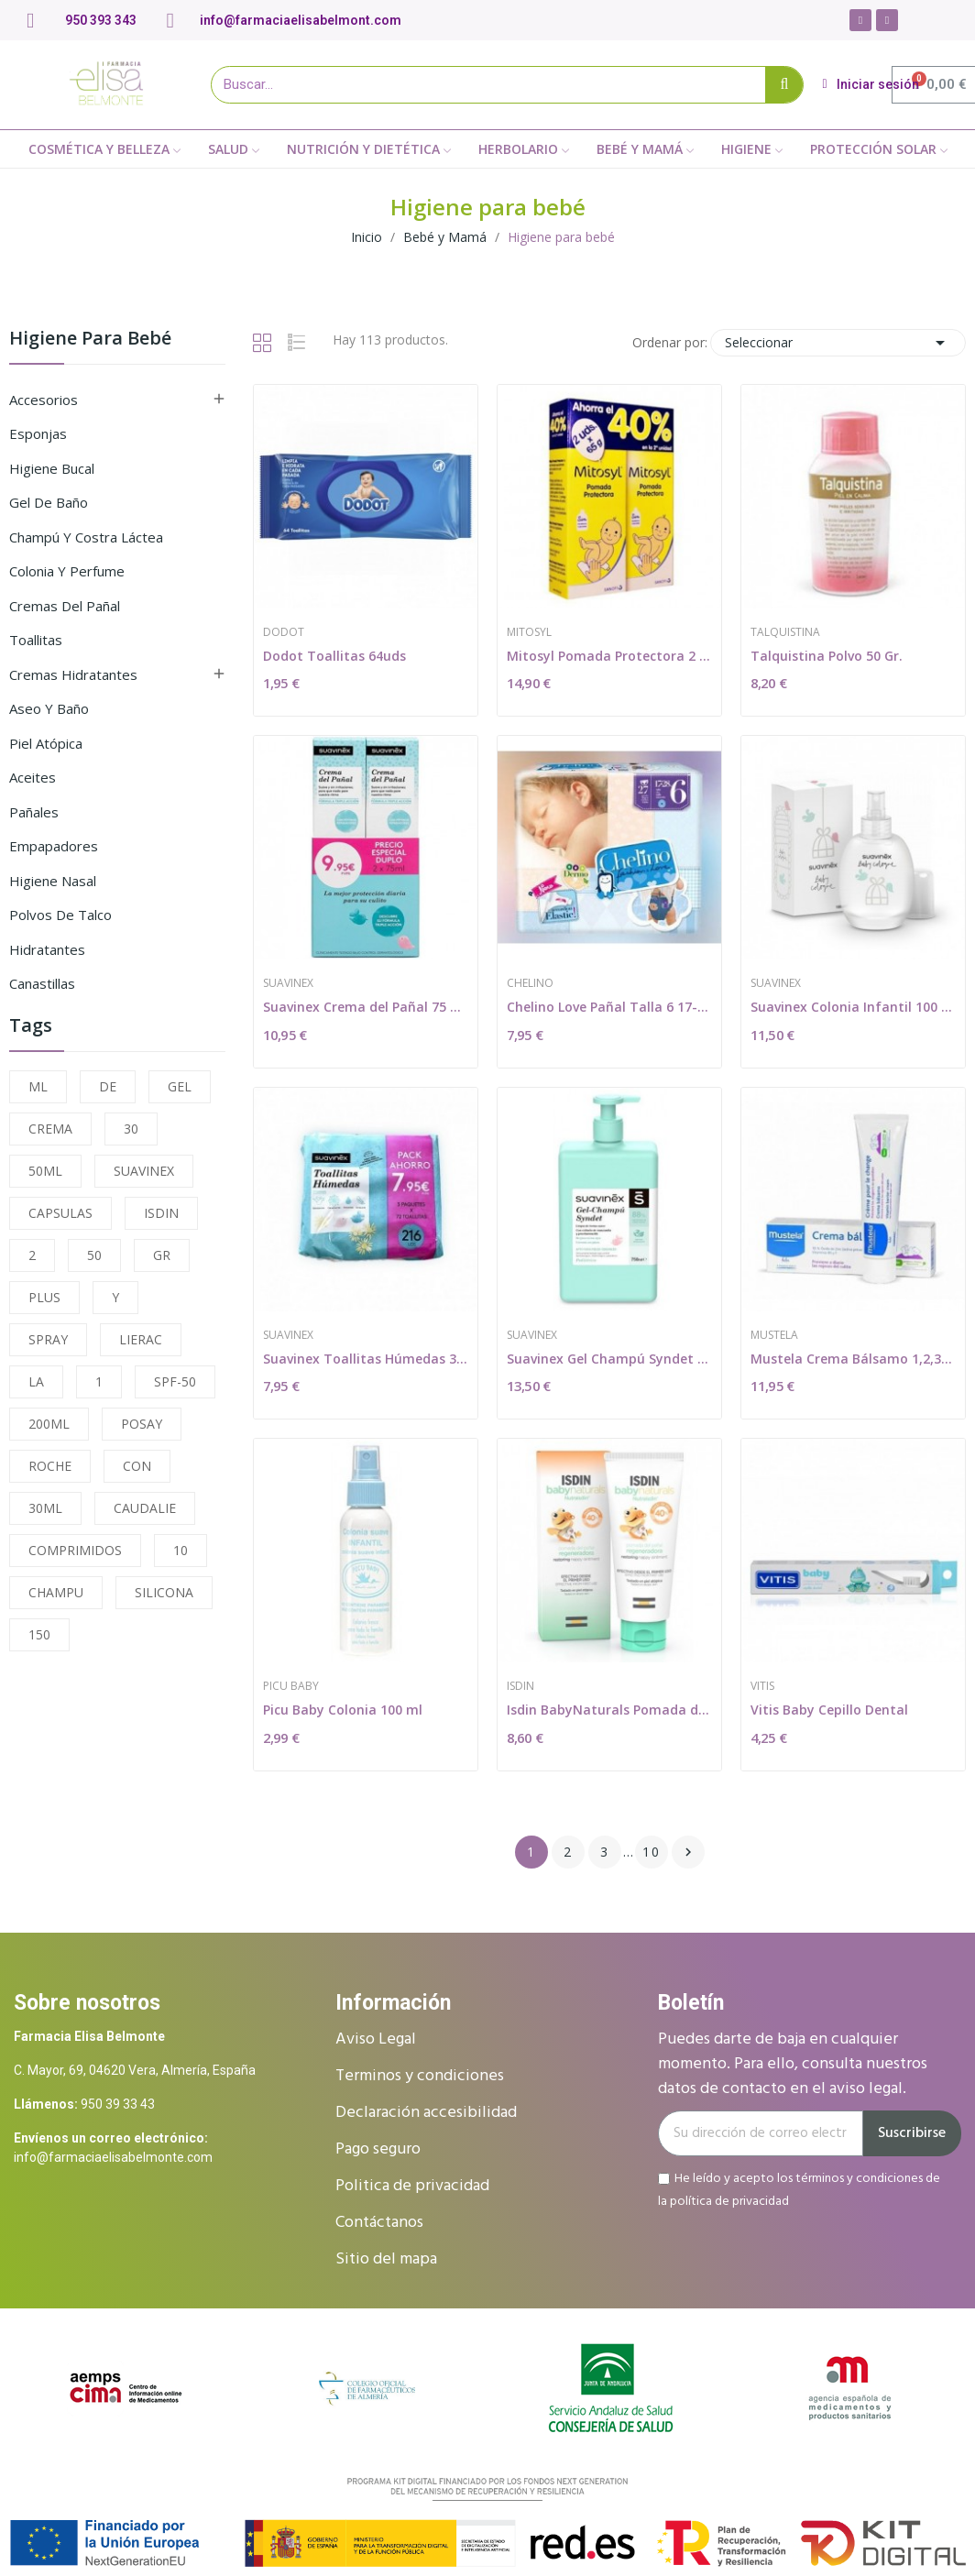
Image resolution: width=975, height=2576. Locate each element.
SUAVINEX (144, 1170)
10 (180, 1550)
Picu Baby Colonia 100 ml (342, 1709)
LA (36, 1381)
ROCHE (49, 1465)
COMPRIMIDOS (75, 1550)
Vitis (762, 1686)
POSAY (141, 1423)
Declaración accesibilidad (426, 2112)
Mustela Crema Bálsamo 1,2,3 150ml (853, 1358)
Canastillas (42, 983)
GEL (180, 1086)
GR (161, 1255)
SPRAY (48, 1339)
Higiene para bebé (90, 339)
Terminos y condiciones (419, 2076)
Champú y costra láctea (86, 537)
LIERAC (140, 1339)
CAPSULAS (60, 1213)
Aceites (32, 777)
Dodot (283, 632)
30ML (45, 1508)
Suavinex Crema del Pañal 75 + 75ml (365, 1006)
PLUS (44, 1297)
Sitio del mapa (386, 2259)
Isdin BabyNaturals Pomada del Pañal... (609, 1709)
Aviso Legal (375, 2039)
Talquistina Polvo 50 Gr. (826, 655)
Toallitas (35, 639)
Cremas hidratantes (73, 674)
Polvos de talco (60, 914)
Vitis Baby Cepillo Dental (829, 1709)
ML (38, 1086)
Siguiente (688, 1852)
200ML (49, 1423)
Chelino (530, 983)
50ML (45, 1170)
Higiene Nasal (52, 880)
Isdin (520, 1686)
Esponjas (38, 433)
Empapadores (53, 846)
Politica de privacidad (412, 2186)
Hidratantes (47, 949)
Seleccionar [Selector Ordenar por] (838, 343)
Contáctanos (379, 2222)
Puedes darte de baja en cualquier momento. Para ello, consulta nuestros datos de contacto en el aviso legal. (792, 2064)
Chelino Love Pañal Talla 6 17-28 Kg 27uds (609, 1006)
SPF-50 (175, 1381)
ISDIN (161, 1213)
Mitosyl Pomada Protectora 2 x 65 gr (609, 655)
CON (137, 1465)
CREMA (50, 1128)
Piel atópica (45, 743)
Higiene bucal (51, 468)
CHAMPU (55, 1592)
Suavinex (288, 983)
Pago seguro (378, 2149)
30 (131, 1128)
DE (107, 1086)
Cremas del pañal (64, 606)
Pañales (34, 812)
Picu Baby (291, 1686)
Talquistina (785, 632)
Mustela (774, 1335)
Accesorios (43, 399)
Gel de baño (48, 502)
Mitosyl (529, 632)
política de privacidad (729, 2200)
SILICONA (164, 1592)
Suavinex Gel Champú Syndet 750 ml (609, 1358)
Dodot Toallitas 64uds (334, 655)
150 (39, 1634)
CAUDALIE (145, 1508)
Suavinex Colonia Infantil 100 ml (853, 1006)
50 (94, 1255)
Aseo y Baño (49, 708)
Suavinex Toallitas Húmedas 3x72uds (365, 1358)
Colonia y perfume (67, 571)
